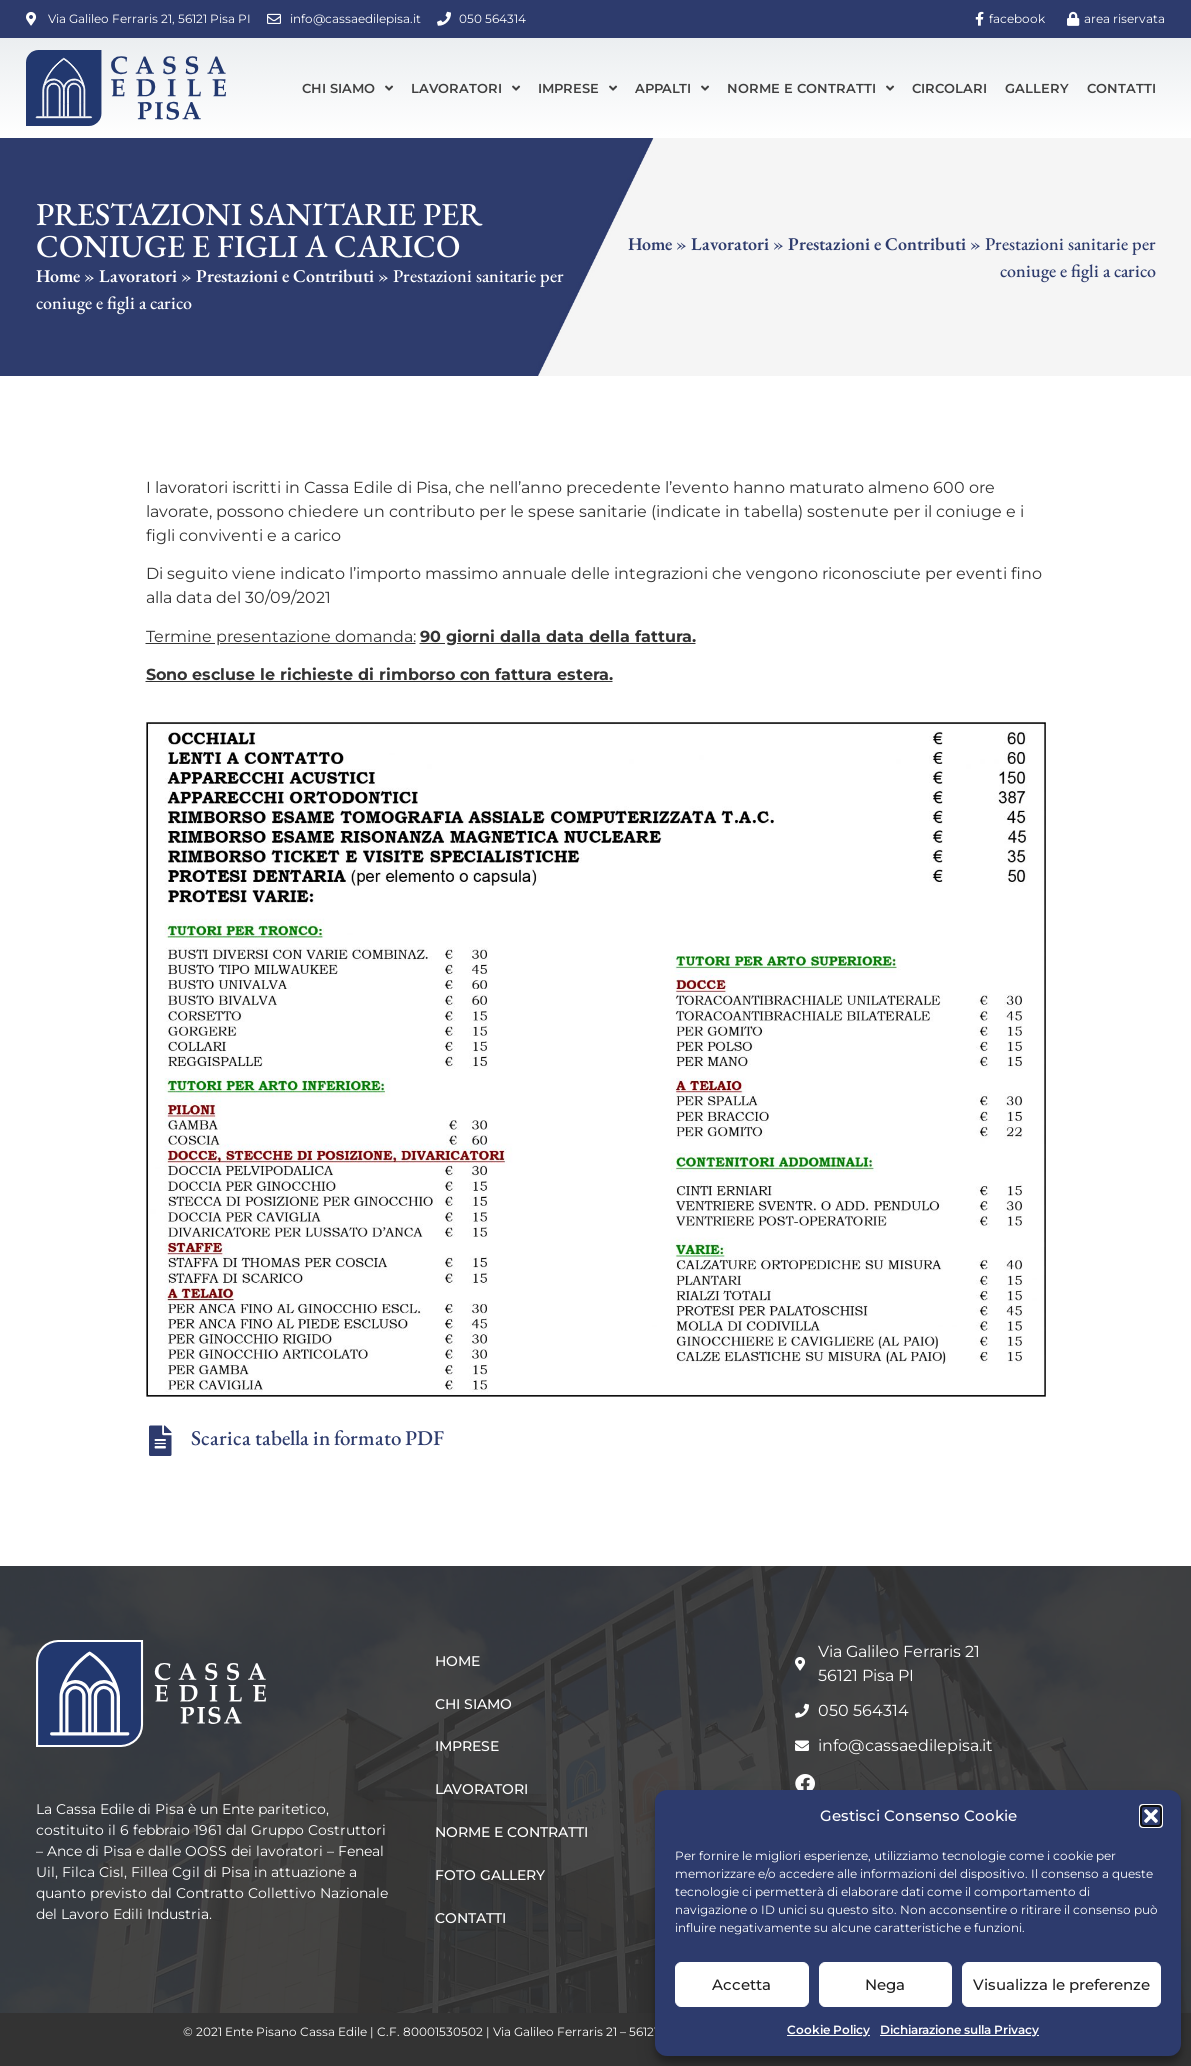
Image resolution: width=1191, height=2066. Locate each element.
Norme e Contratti (810, 88)
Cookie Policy (828, 2029)
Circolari (949, 88)
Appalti (672, 88)
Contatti (1121, 88)
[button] (1151, 1816)
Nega (885, 1984)
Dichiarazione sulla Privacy (959, 2029)
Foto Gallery (490, 1875)
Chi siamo (347, 88)
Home (58, 275)
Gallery (1037, 88)
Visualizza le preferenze (1061, 1984)
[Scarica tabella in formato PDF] (161, 1441)
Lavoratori (465, 88)
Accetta (741, 1984)
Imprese (577, 88)
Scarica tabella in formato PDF (317, 1437)
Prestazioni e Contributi (285, 275)
